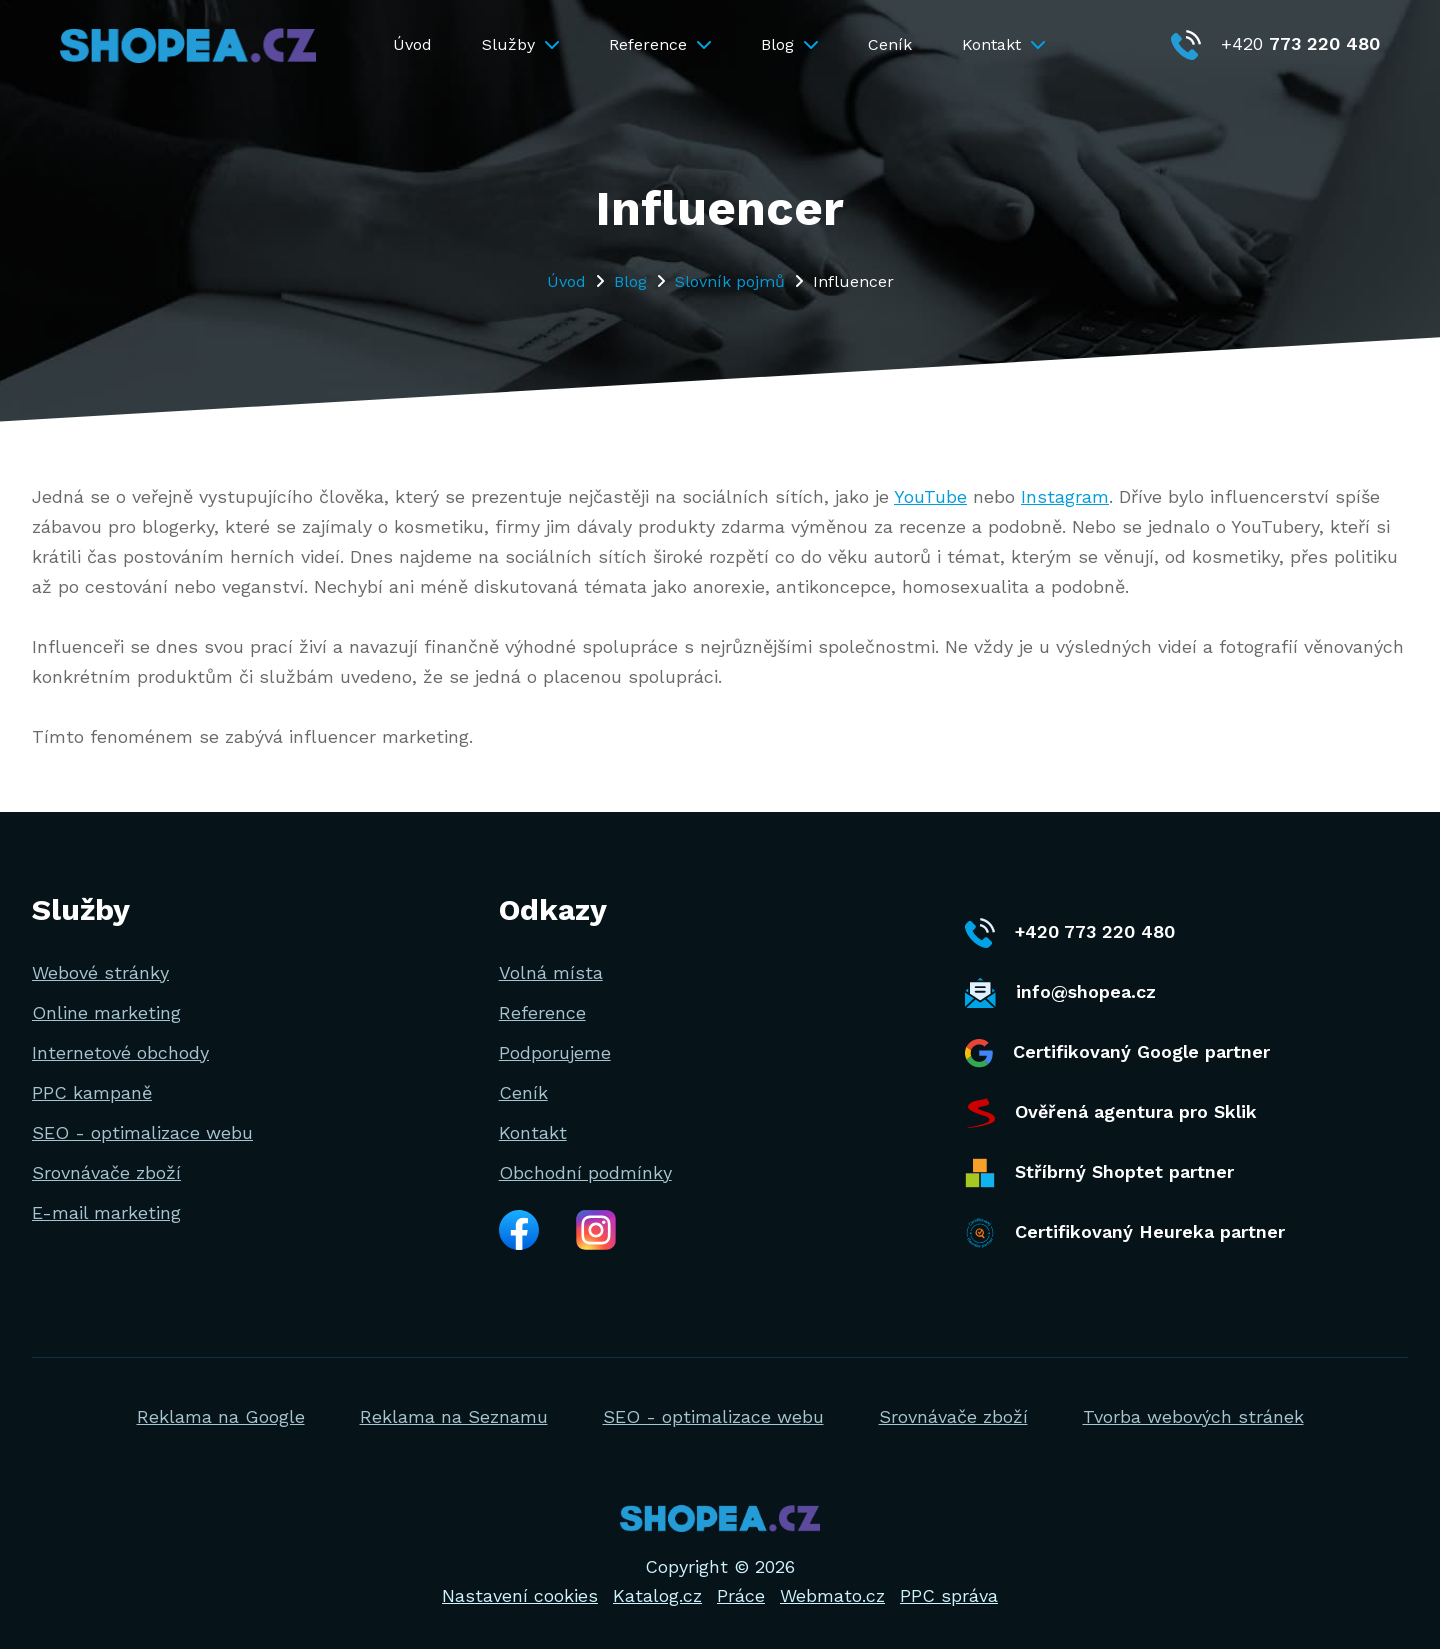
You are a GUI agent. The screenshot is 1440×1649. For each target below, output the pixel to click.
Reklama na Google (221, 1416)
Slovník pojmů (730, 281)
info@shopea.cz (1060, 993)
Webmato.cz (832, 1595)
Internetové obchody (120, 1052)
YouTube (930, 496)
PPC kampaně (92, 1092)
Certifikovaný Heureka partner (1125, 1233)
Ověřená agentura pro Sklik (1111, 1113)
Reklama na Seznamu (454, 1416)
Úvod (412, 44)
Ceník (890, 44)
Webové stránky (100, 972)
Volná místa (551, 972)
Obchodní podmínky (585, 1172)
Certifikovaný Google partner (1117, 1053)
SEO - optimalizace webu (142, 1132)
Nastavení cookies (520, 1595)
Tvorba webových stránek (1193, 1416)
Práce (741, 1595)
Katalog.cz (657, 1595)
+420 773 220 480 (1070, 933)
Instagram (1065, 496)
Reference (660, 44)
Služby (520, 44)
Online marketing (106, 1012)
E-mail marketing (106, 1212)
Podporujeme (555, 1052)
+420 (1275, 43)
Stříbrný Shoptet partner (1099, 1173)
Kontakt (1003, 44)
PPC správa (949, 1595)
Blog (789, 44)
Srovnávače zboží (106, 1172)
